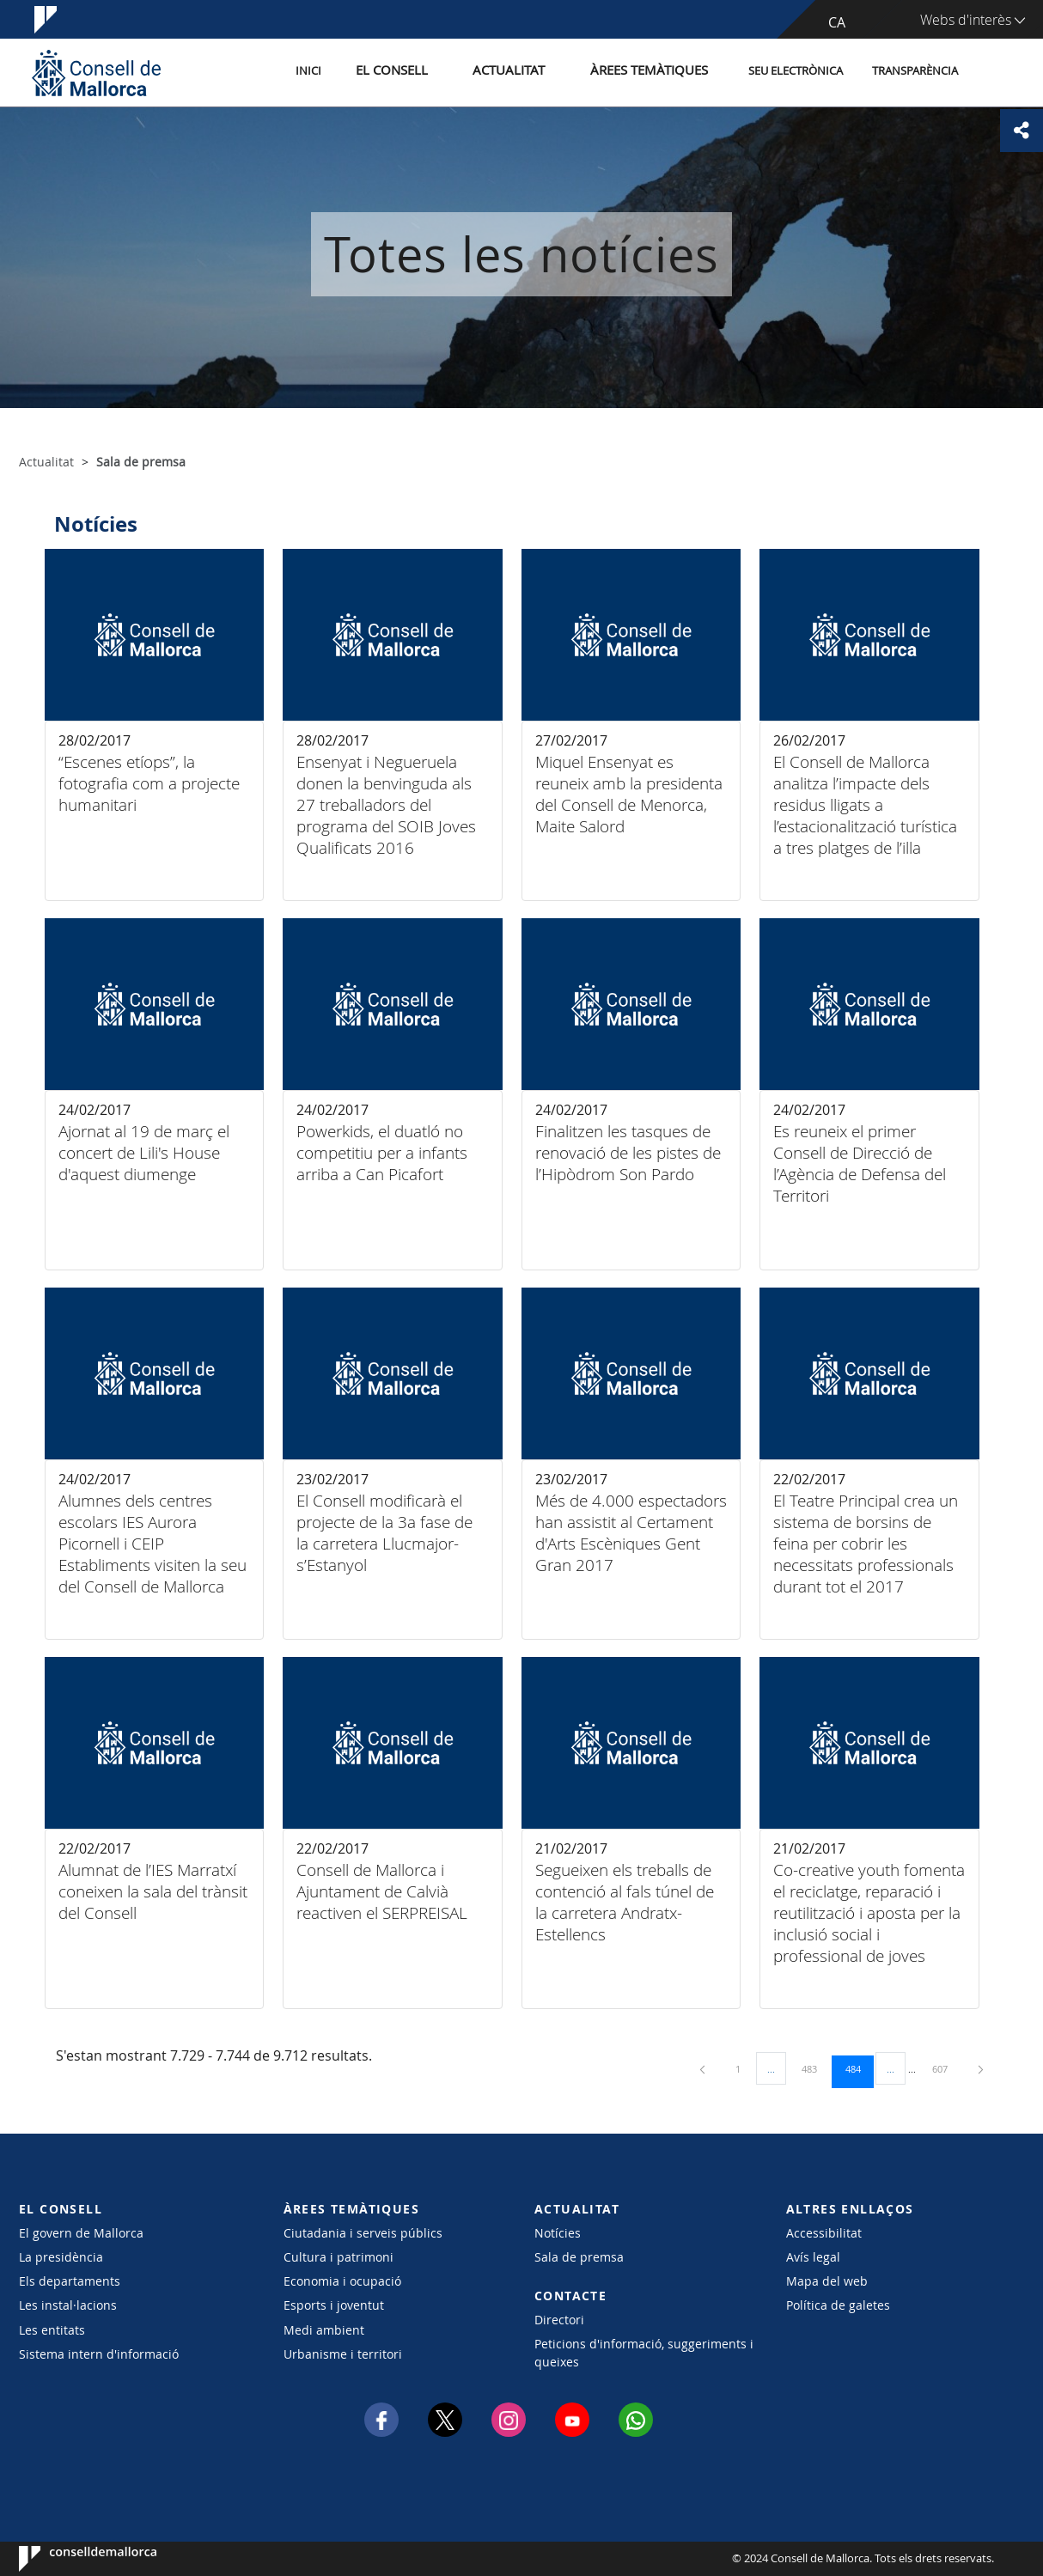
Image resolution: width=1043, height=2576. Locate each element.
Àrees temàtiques (654, 71)
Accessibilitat (824, 2233)
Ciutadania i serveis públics (363, 2233)
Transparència (915, 71)
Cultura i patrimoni (338, 2257)
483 (815, 2068)
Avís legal (813, 2257)
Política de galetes (838, 2305)
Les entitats (52, 2330)
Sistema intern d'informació (99, 2354)
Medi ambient (324, 2330)
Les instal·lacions (68, 2305)
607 (946, 2068)
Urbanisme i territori (343, 2354)
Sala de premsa (579, 2257)
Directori (559, 2319)
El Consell (424, 71)
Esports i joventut (334, 2305)
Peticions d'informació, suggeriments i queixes (643, 2352)
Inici (350, 71)
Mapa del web (827, 2281)
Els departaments (69, 2281)
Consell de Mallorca (71, 2559)
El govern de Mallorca (81, 2233)
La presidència (61, 2257)
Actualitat (529, 71)
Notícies (557, 2233)
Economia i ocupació (342, 2281)
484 (859, 2068)
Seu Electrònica (795, 71)
